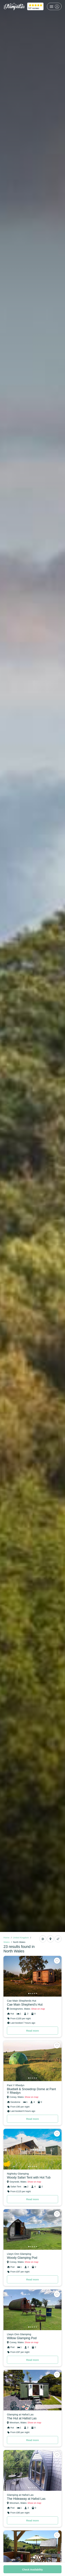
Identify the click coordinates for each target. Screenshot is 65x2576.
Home (6, 1937)
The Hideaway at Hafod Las (26, 2498)
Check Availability (32, 2569)
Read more (32, 2030)
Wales (6, 1942)
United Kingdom (21, 1937)
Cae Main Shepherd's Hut (25, 2004)
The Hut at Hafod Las (22, 2418)
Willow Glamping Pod (22, 2338)
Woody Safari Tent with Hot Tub (28, 2177)
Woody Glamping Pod (22, 2257)
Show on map (38, 2009)
